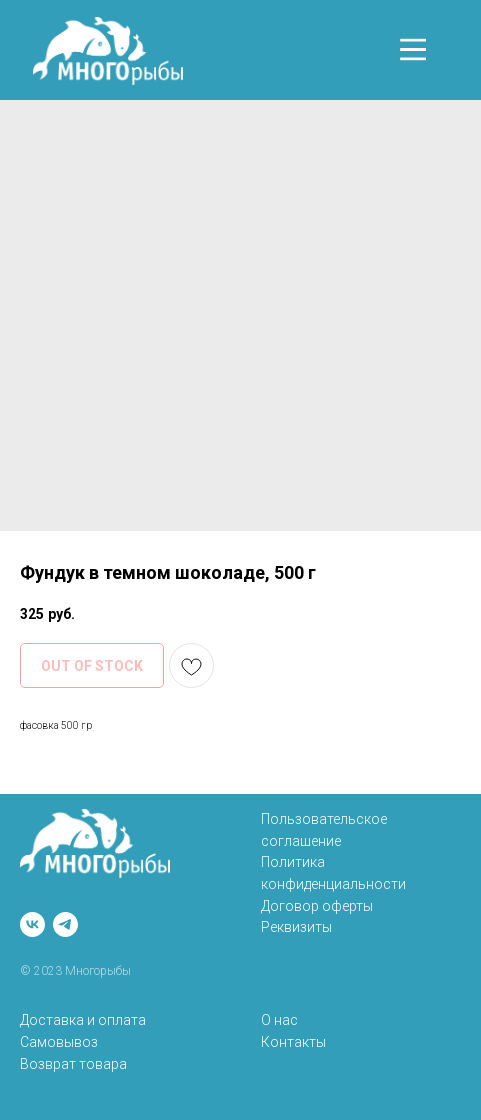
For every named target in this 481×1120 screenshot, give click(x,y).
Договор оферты (317, 906)
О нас (279, 1020)
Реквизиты (296, 927)
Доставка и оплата (83, 1020)
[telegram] (65, 924)
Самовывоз (59, 1042)
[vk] (32, 924)
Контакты (293, 1042)
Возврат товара (73, 1064)
